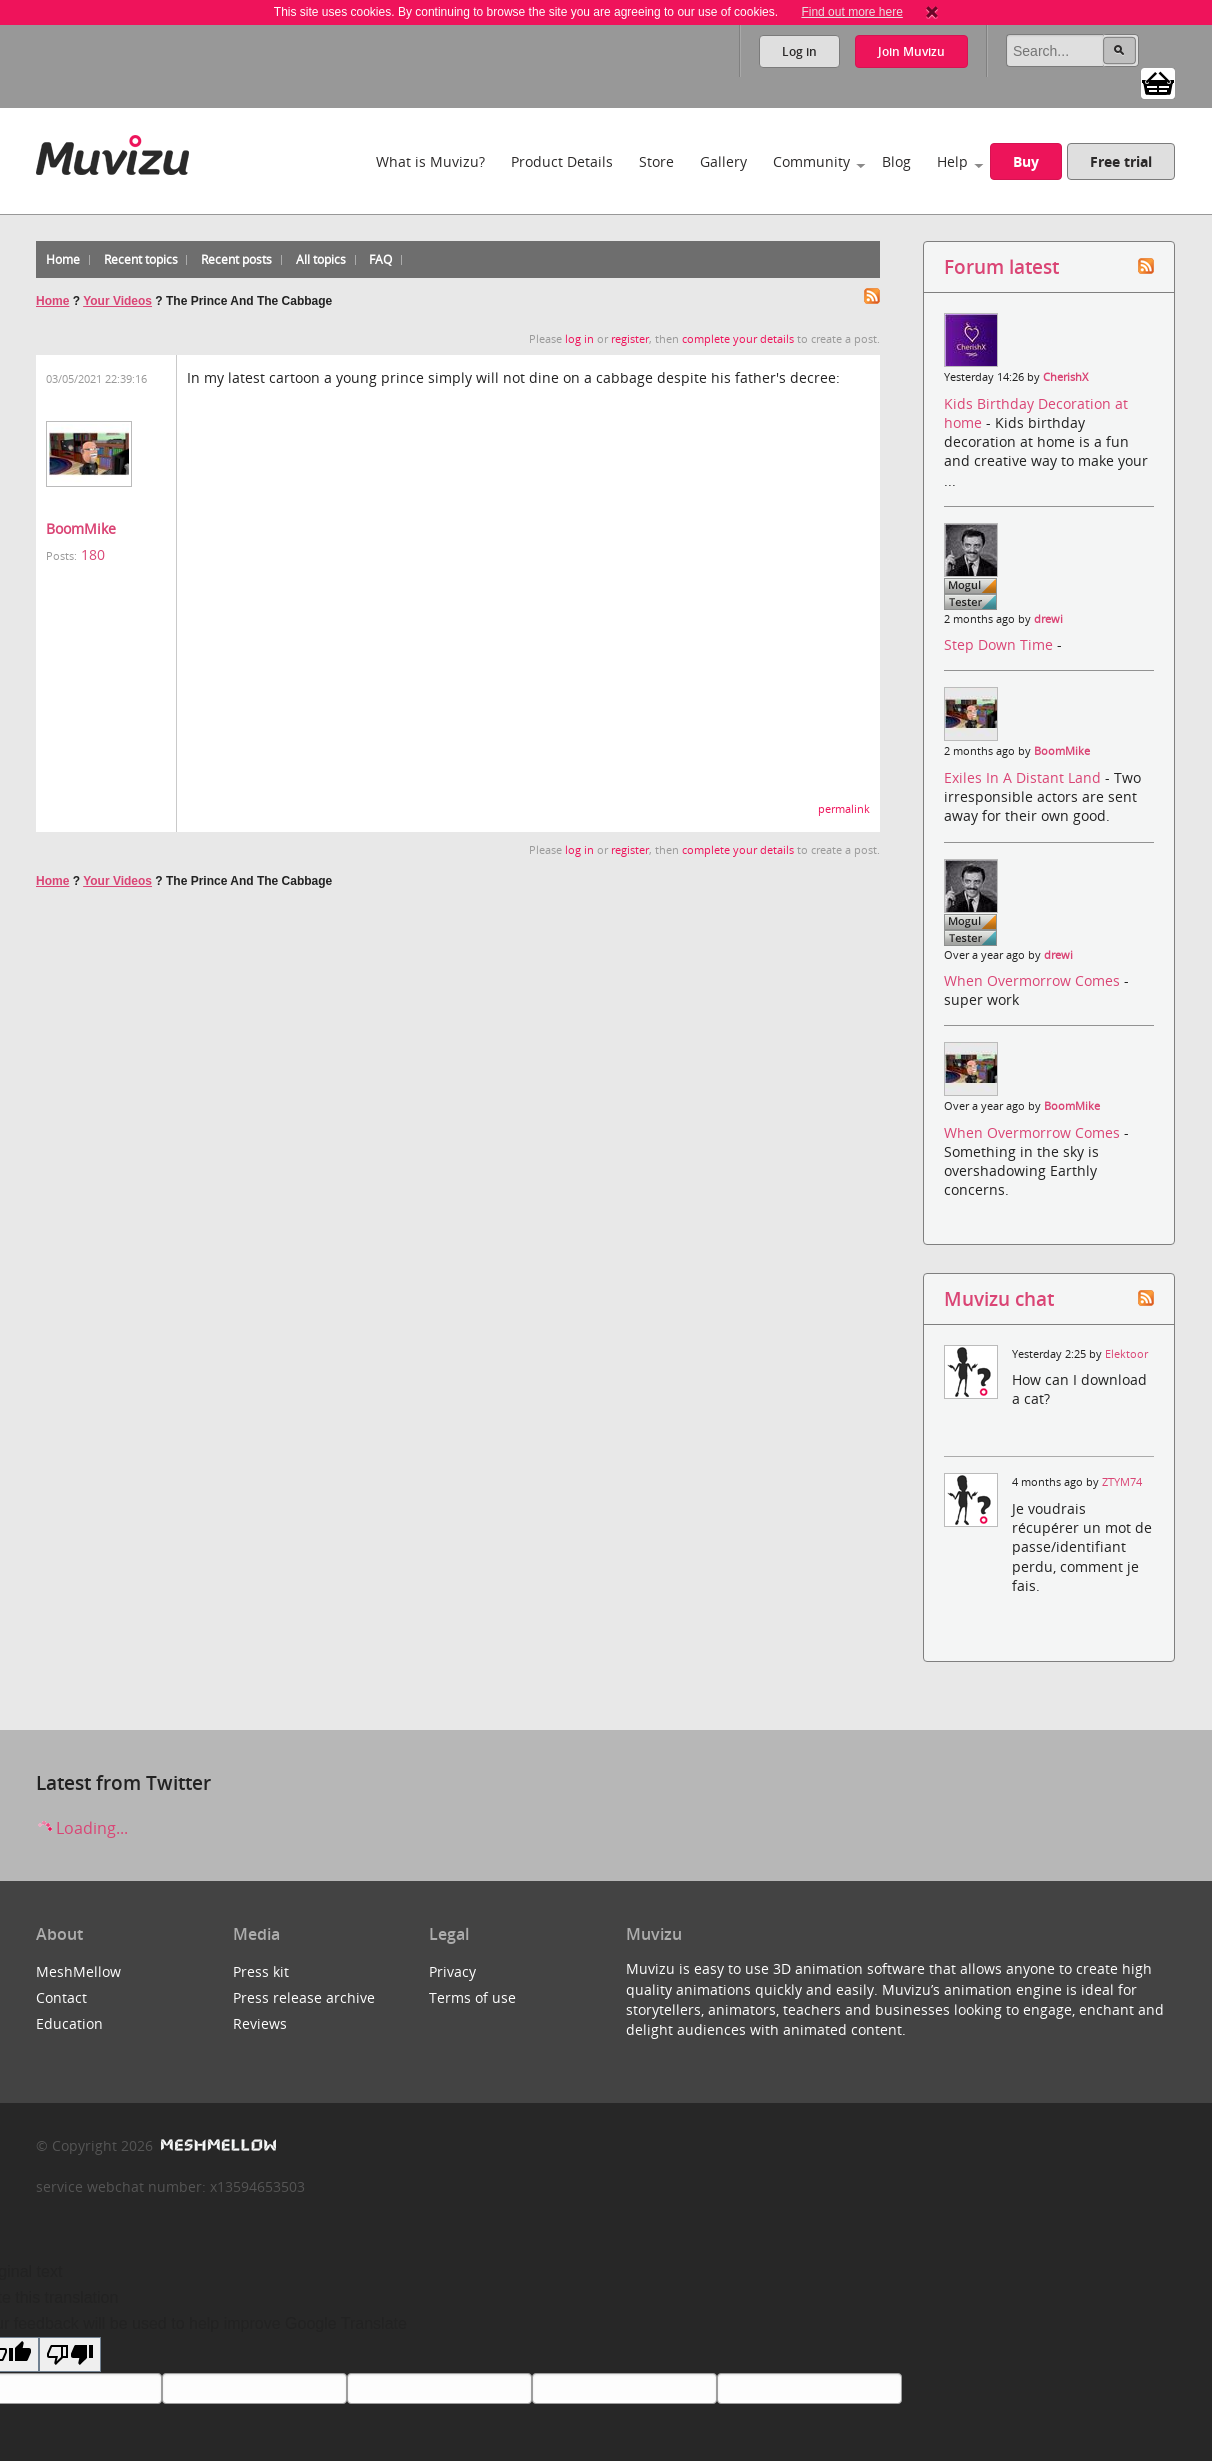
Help (952, 161)
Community (811, 161)
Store (656, 161)
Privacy (452, 1971)
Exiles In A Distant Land (1024, 777)
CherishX (1065, 377)
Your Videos (117, 301)
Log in (799, 51)
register (630, 339)
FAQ (380, 259)
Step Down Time (1000, 644)
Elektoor (1126, 1354)
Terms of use (472, 1997)
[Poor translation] (70, 2354)
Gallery (723, 161)
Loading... (82, 1828)
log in (579, 339)
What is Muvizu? (430, 161)
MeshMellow (78, 1971)
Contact (61, 1997)
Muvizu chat (999, 1298)
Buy (1026, 161)
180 (93, 554)
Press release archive (304, 1997)
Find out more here (851, 12)
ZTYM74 (1122, 1482)
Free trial (1121, 161)
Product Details (562, 161)
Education (69, 2023)
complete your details (738, 339)
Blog (896, 161)
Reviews (260, 2023)
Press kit (261, 1971)
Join (911, 51)
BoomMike (81, 528)
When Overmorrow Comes (1034, 980)
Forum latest (1001, 266)
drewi (1048, 619)
